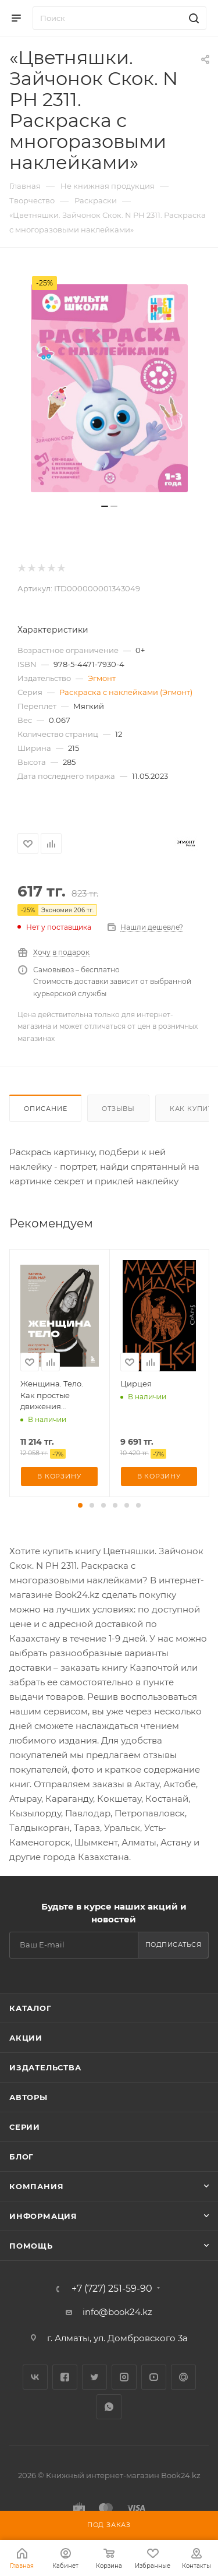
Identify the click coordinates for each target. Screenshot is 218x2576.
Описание (45, 1108)
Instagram (124, 2377)
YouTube (153, 2377)
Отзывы (118, 1108)
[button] (80, 1505)
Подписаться (173, 1944)
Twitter (94, 2377)
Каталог (30, 2008)
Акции (25, 2037)
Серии (24, 2127)
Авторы (28, 2097)
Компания (36, 2186)
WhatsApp (109, 2406)
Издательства (45, 2067)
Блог (21, 2156)
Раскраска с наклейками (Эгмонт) (125, 692)
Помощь (31, 2245)
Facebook (64, 2377)
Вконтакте (35, 2377)
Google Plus (183, 2377)
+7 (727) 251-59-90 (112, 2288)
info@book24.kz (117, 2311)
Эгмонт (102, 678)
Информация (43, 2216)
